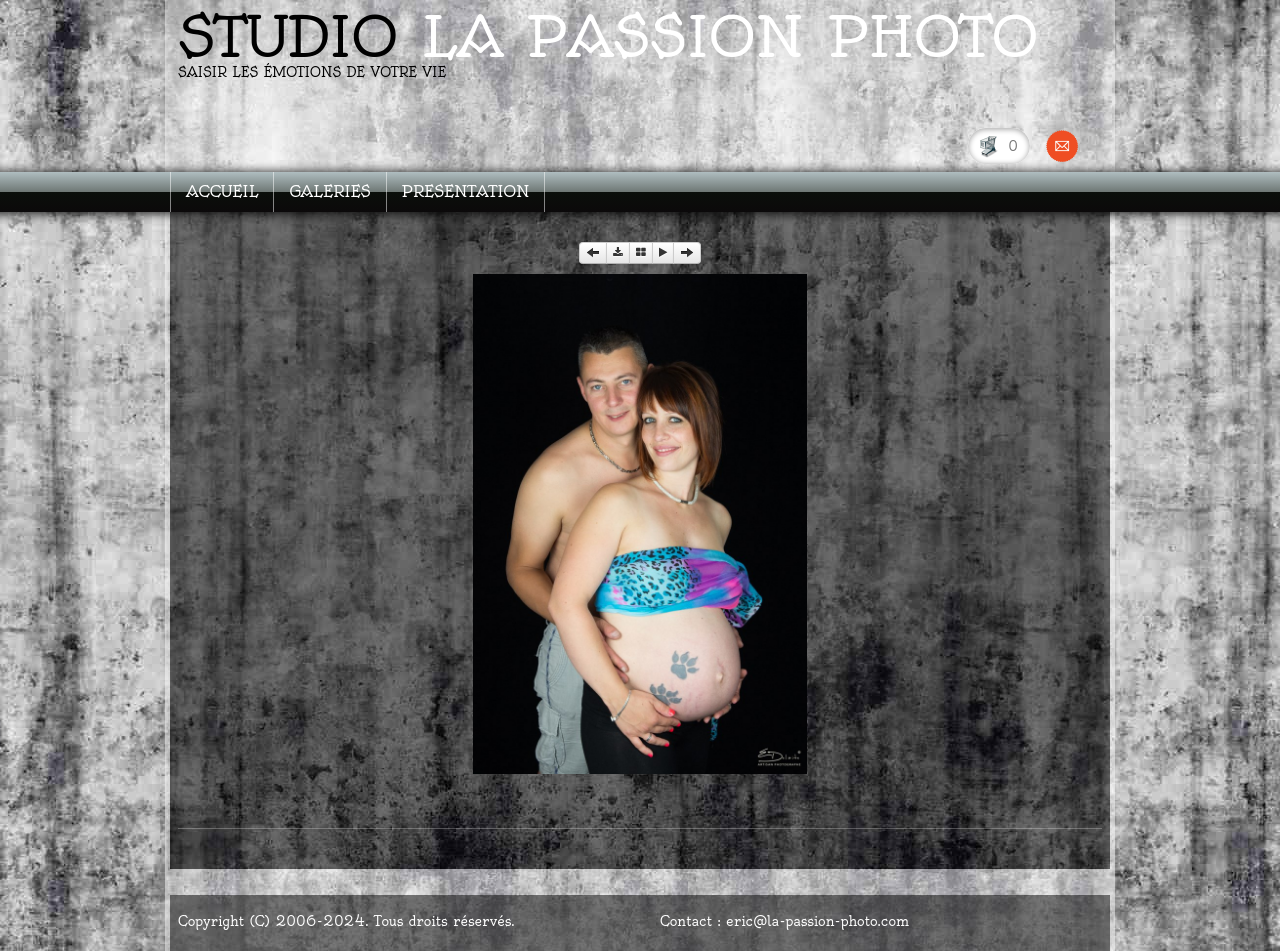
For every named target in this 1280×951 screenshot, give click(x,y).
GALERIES (329, 191)
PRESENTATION (466, 191)
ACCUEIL (222, 191)
